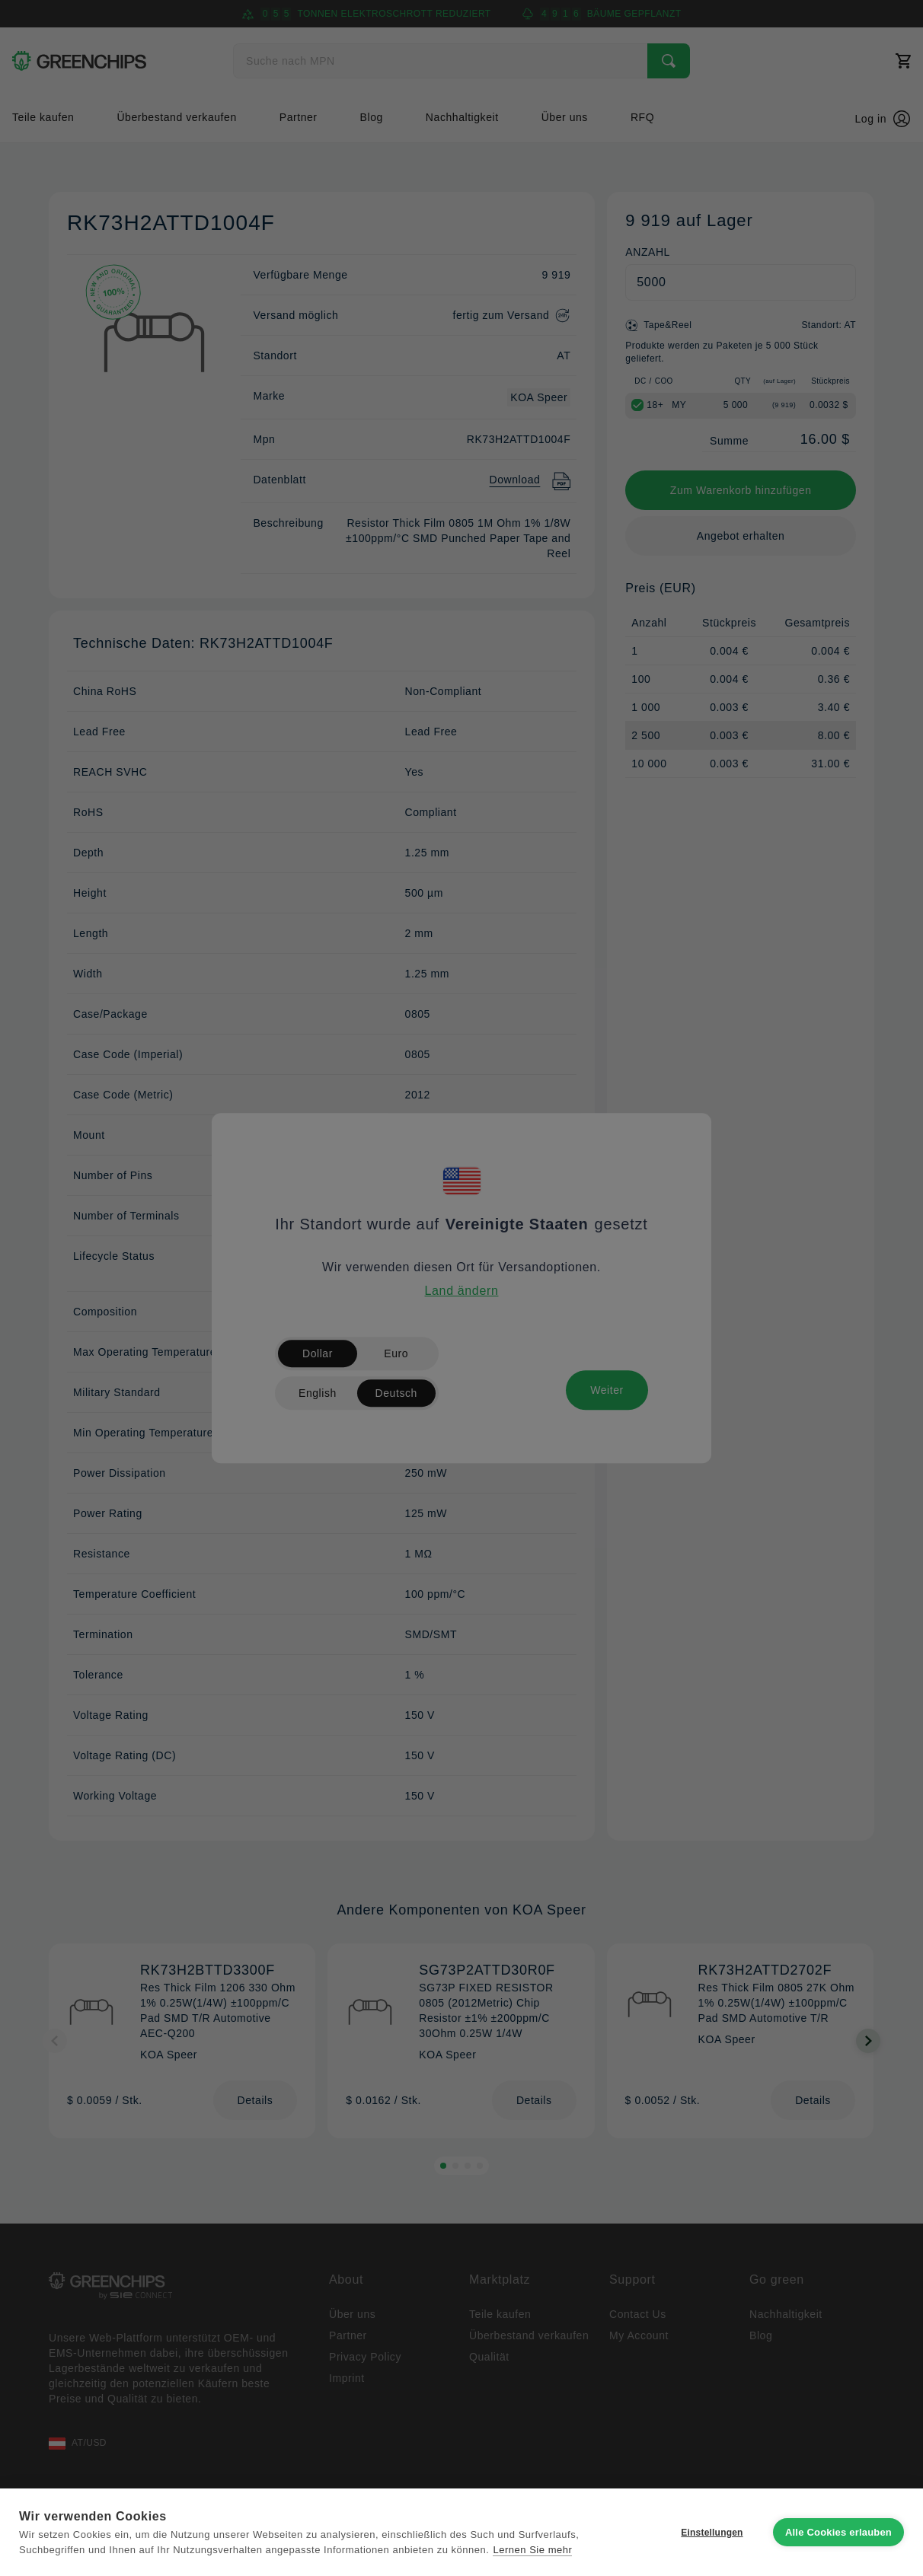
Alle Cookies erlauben (838, 2532)
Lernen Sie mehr (532, 2549)
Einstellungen (712, 2532)
